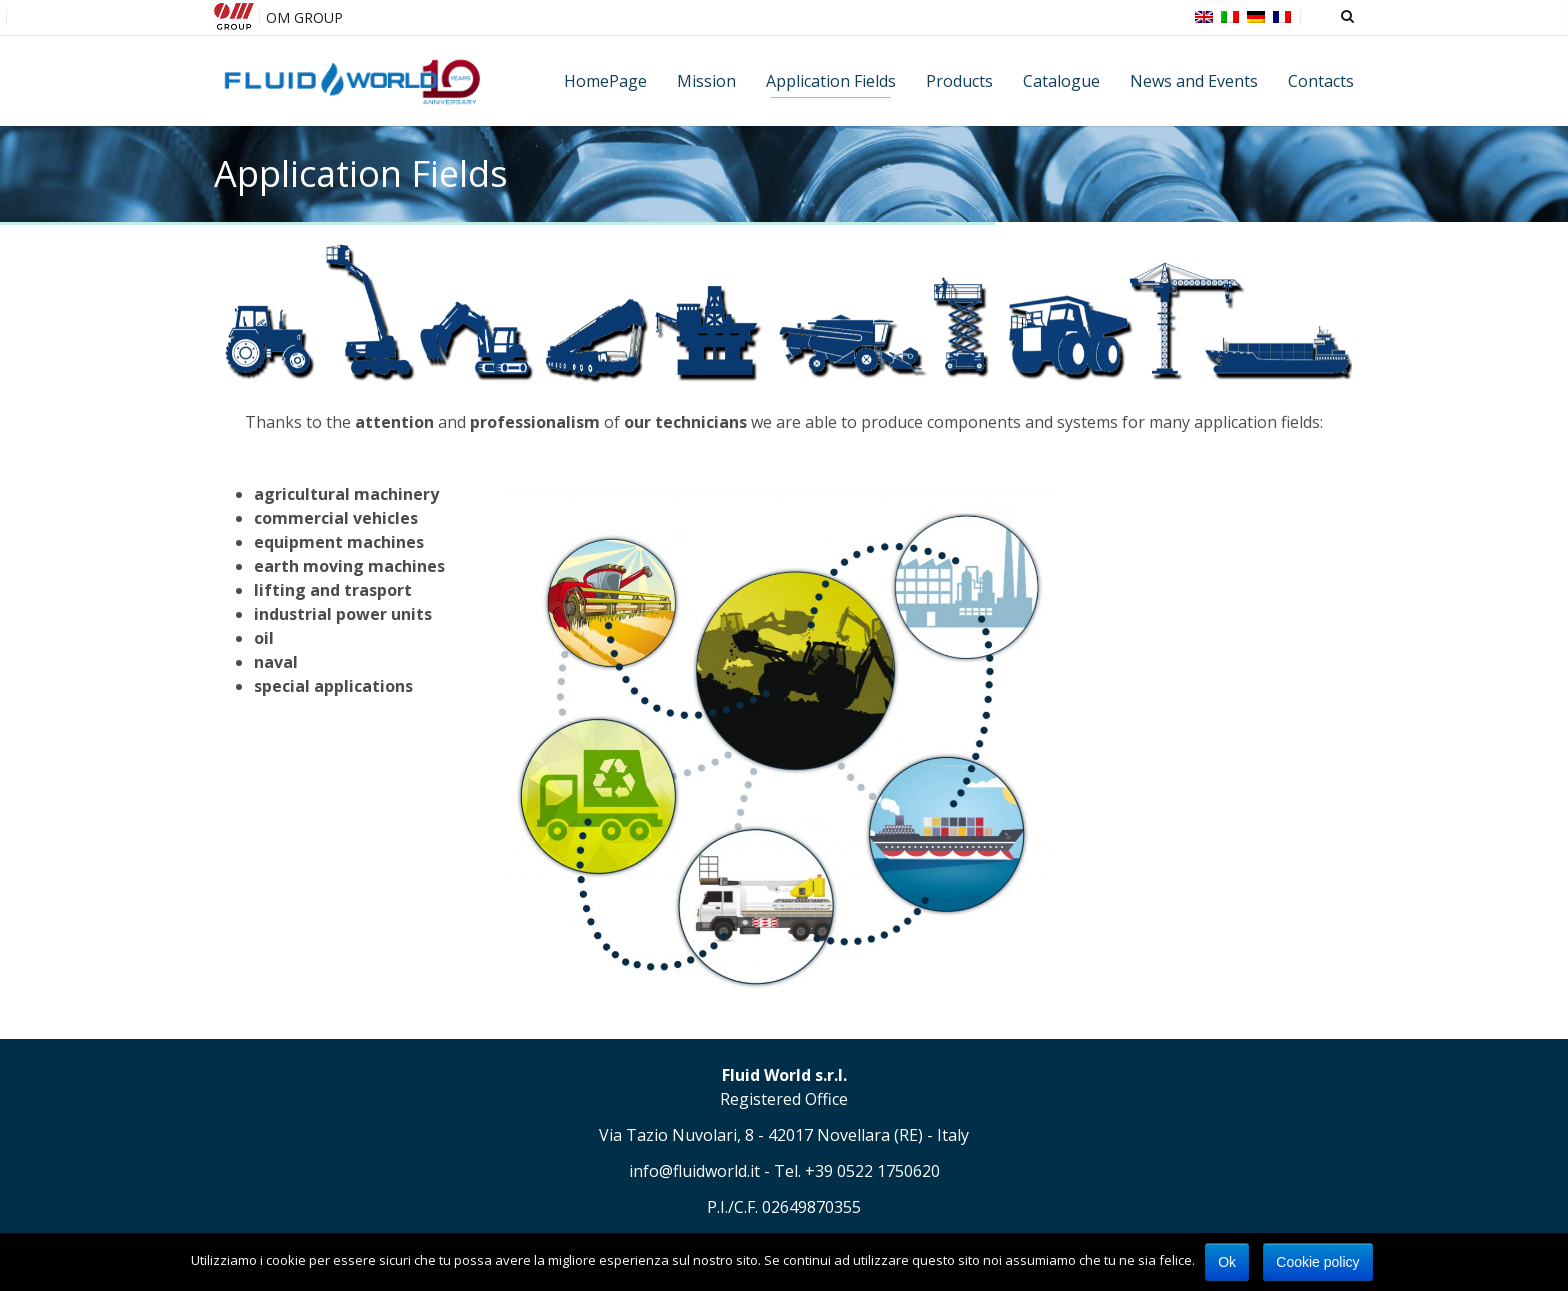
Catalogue (1061, 81)
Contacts (1321, 81)
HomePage (605, 81)
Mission (706, 81)
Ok (1227, 1262)
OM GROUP (304, 17)
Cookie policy (1317, 1262)
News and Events (1194, 81)
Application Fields (831, 81)
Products (959, 81)
